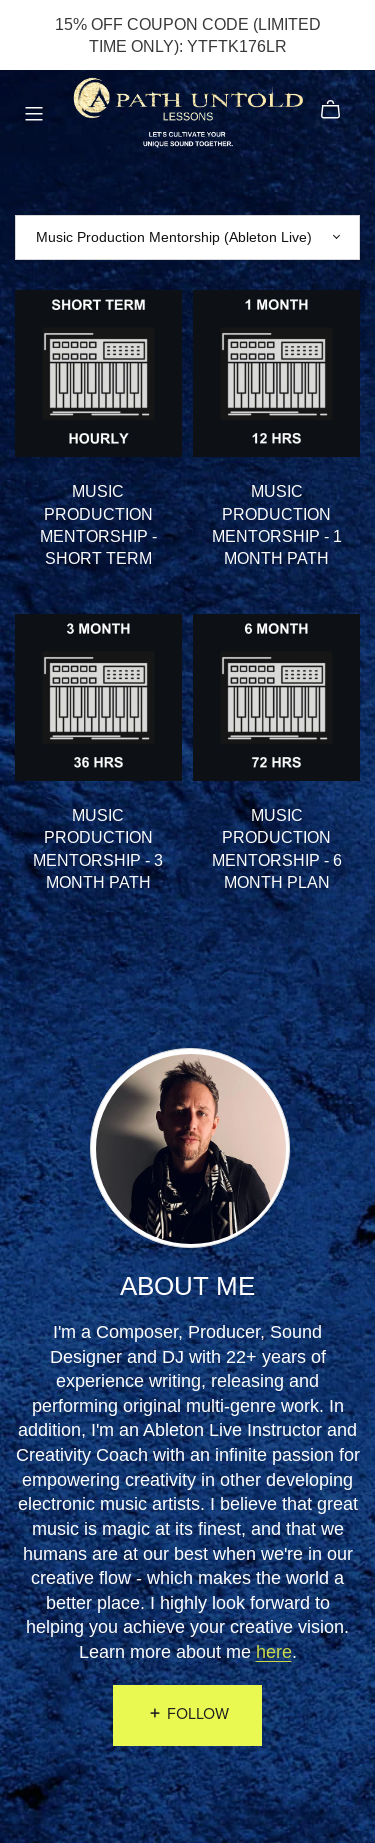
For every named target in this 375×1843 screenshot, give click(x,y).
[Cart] (338, 110)
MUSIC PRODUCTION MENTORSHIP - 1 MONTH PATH (277, 524)
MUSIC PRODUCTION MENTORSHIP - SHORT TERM (98, 524)
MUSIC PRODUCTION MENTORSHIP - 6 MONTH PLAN (277, 848)
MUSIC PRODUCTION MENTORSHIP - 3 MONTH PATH (98, 848)
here (274, 1651)
